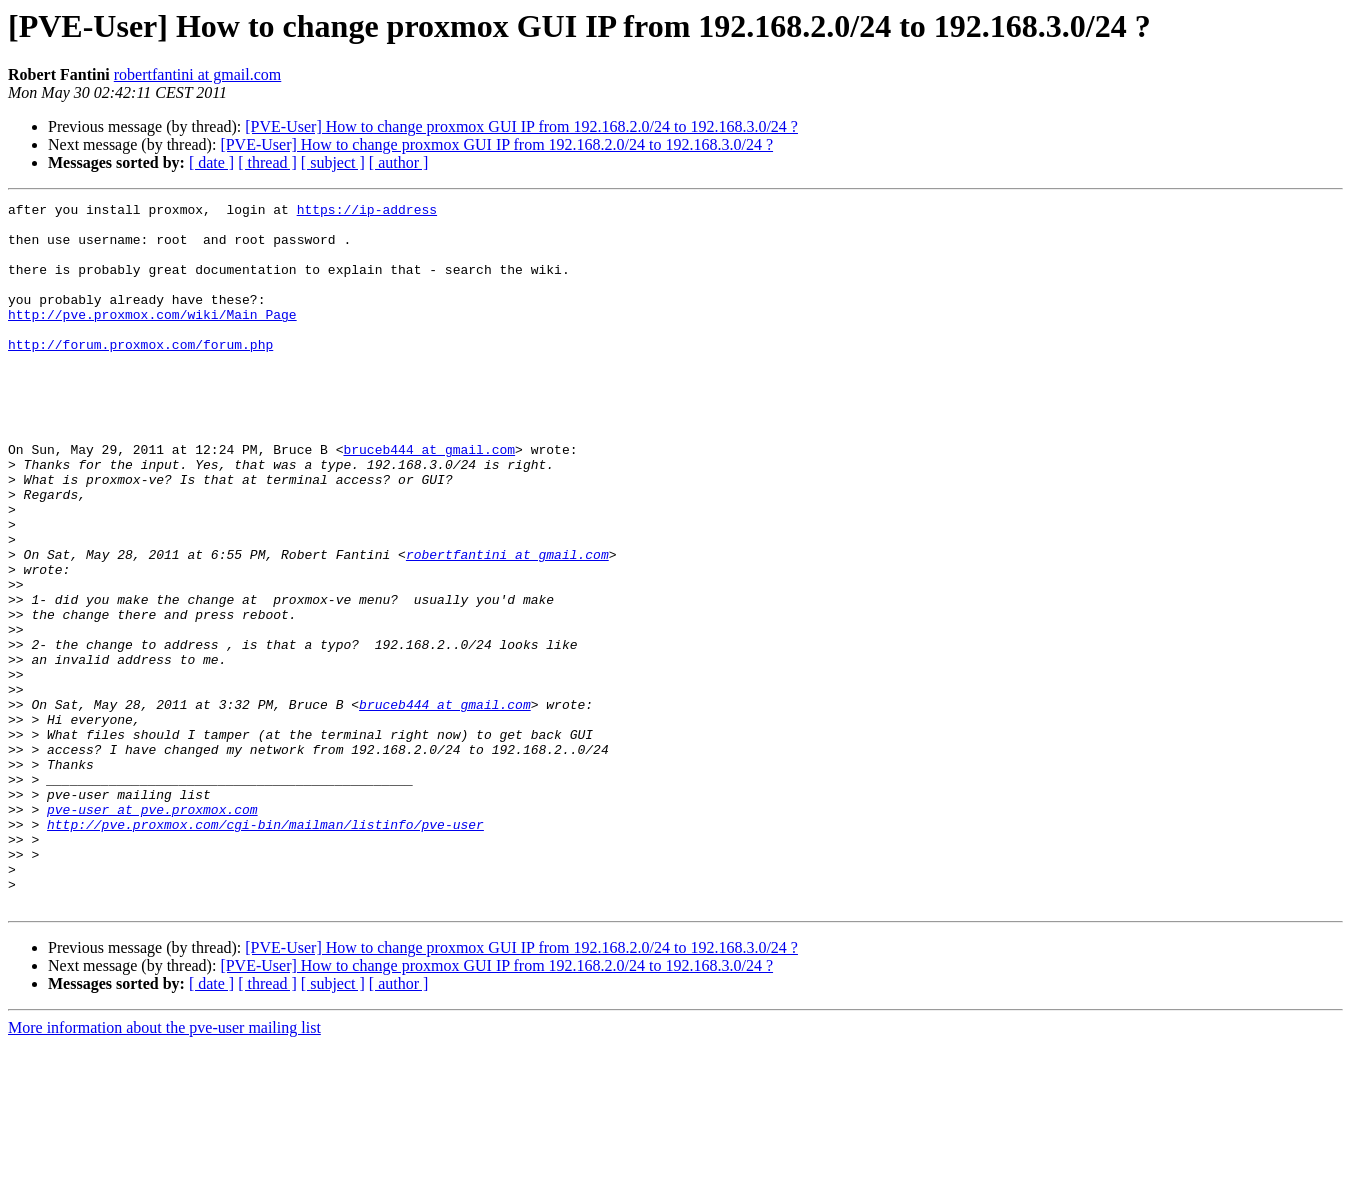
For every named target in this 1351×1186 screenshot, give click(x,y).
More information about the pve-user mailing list (164, 1168)
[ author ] (399, 162)
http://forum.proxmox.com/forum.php (140, 374)
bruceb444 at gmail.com (429, 500)
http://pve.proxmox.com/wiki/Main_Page (152, 338)
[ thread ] (267, 162)
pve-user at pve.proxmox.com (152, 932)
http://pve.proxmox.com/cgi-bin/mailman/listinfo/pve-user (265, 950)
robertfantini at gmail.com (198, 74)
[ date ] (211, 162)
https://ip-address (367, 212)
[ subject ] (333, 162)
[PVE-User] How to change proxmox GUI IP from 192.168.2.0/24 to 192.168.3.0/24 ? (521, 126)
